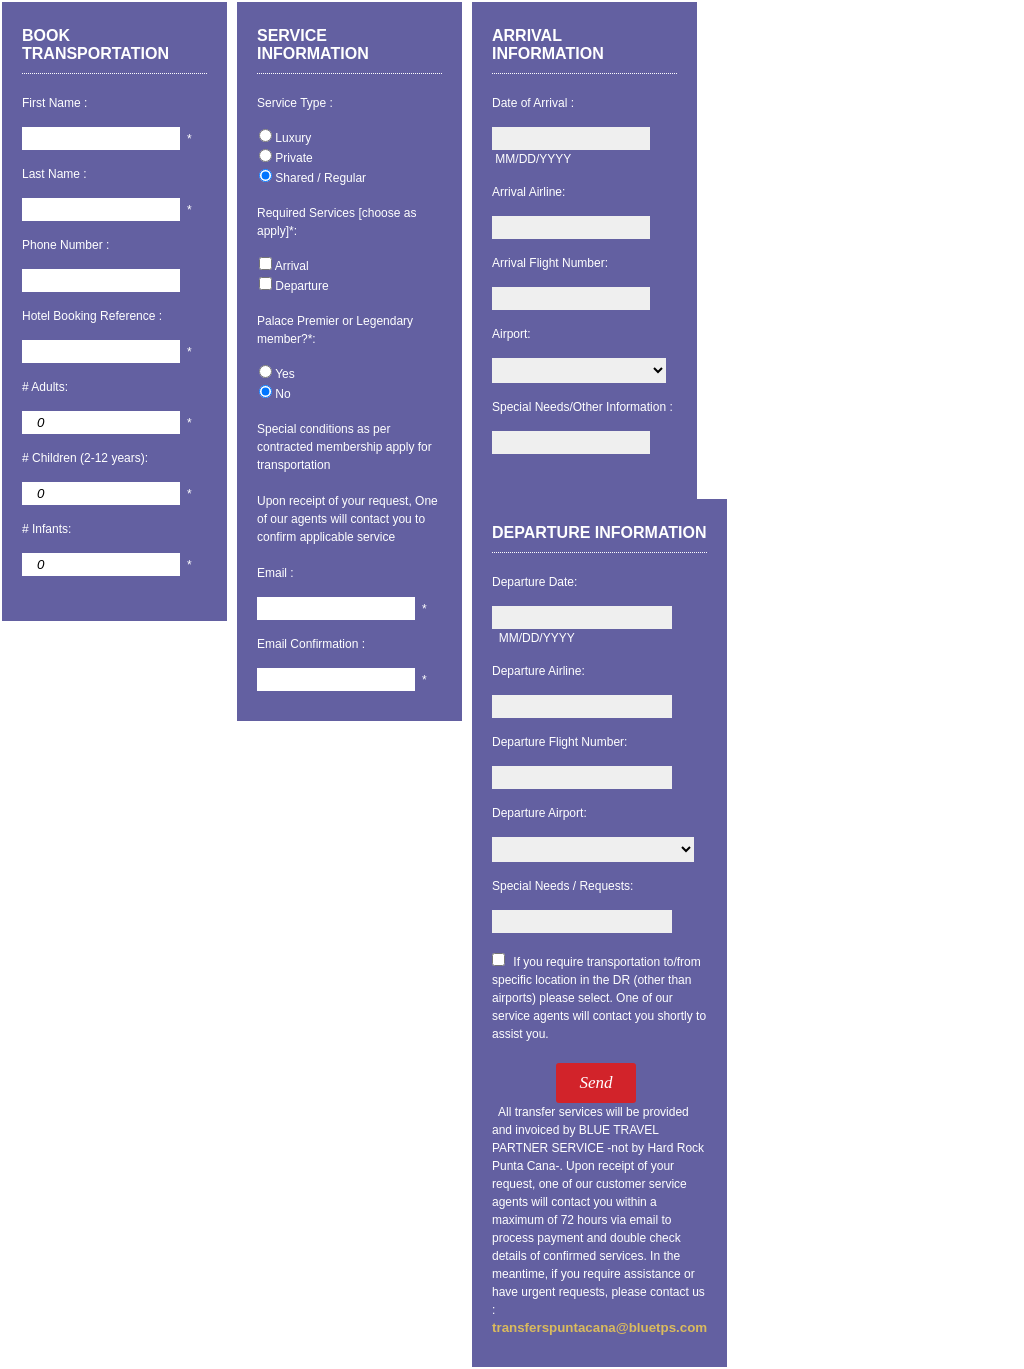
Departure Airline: (538, 671)
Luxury (293, 138)
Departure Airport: (539, 813)
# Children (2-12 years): (85, 458)
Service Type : (295, 103)
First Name (51, 103)
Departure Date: (534, 582)
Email (272, 573)
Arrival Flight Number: (550, 263)
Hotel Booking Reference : (92, 316)
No (282, 394)
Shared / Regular (320, 178)
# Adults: (45, 387)
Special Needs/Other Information (579, 407)
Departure (301, 286)
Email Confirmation (307, 644)
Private (293, 158)
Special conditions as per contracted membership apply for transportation (344, 447)
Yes (285, 374)
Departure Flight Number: (559, 742)
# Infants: (46, 529)
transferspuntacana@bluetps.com (599, 1327)
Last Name (51, 174)
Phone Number (64, 245)
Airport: (511, 334)
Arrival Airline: (528, 192)
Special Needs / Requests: (562, 886)
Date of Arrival (529, 103)
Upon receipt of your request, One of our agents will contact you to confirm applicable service (347, 519)
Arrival (292, 266)
